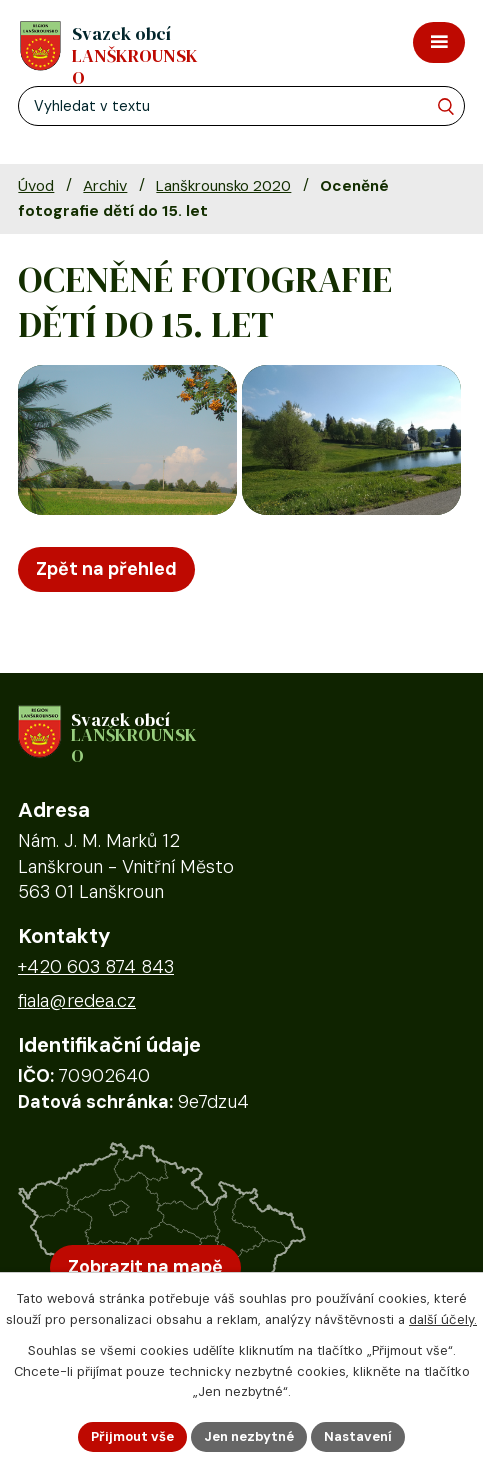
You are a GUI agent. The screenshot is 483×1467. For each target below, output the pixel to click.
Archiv (105, 186)
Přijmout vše (132, 1436)
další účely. (443, 1319)
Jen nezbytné (249, 1436)
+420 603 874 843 (96, 967)
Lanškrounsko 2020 (223, 186)
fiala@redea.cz (77, 1001)
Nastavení (358, 1436)
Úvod (36, 186)
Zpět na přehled (106, 569)
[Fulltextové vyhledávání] (241, 106)
